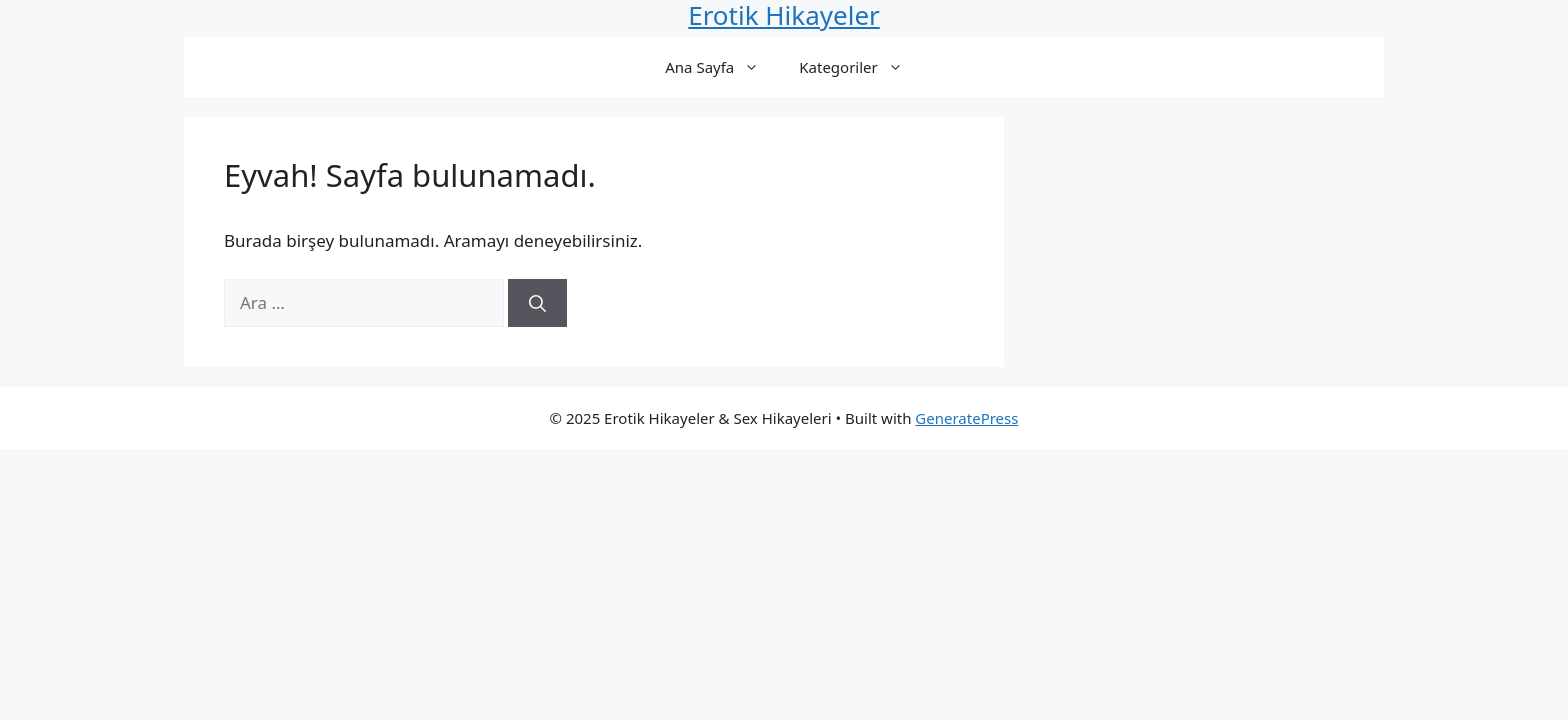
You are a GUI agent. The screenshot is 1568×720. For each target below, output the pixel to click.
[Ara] (537, 303)
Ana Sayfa (722, 67)
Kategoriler (860, 67)
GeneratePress (966, 418)
